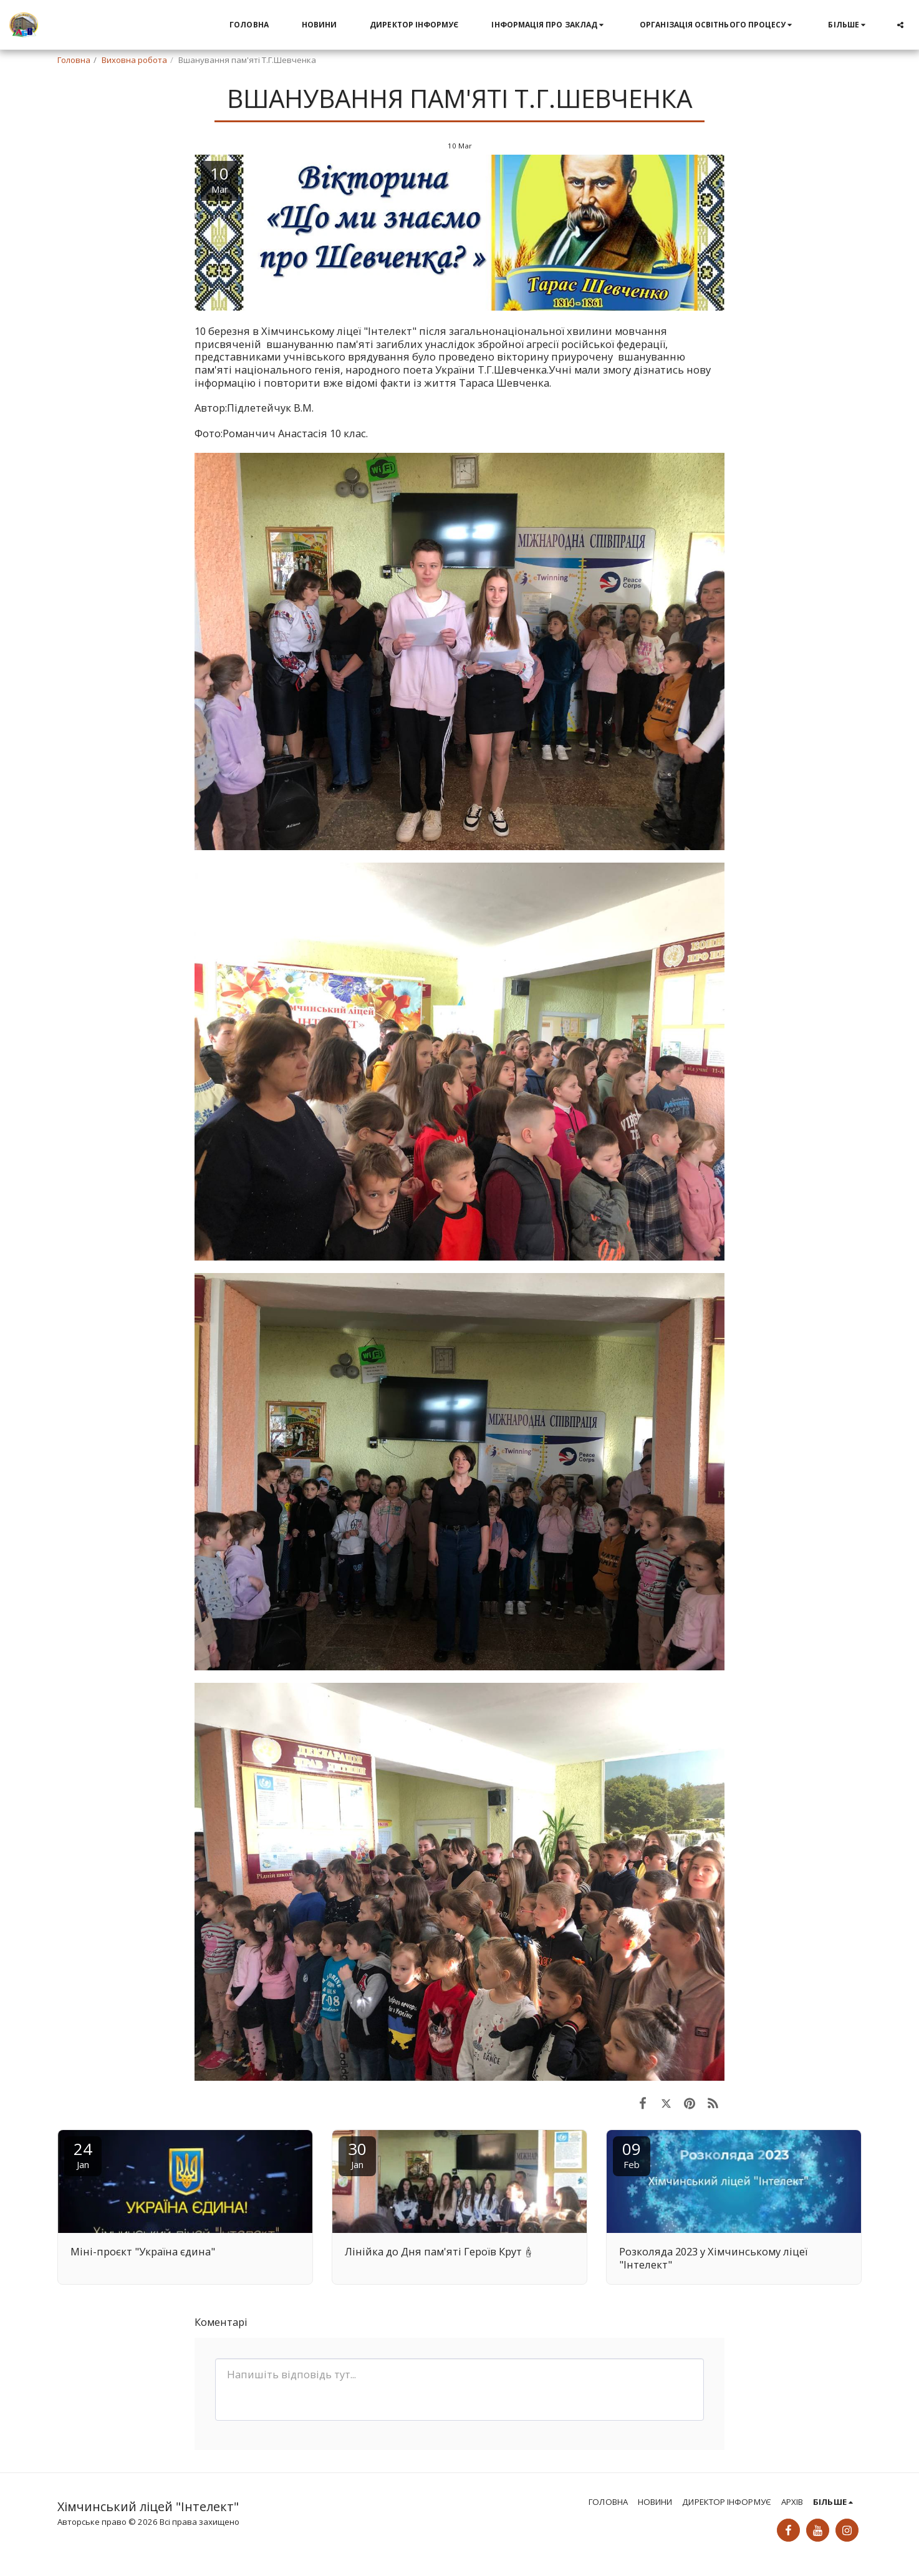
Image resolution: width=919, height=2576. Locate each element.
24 (83, 2154)
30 (357, 2154)
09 (631, 2154)
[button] (549, 25)
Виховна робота (134, 59)
